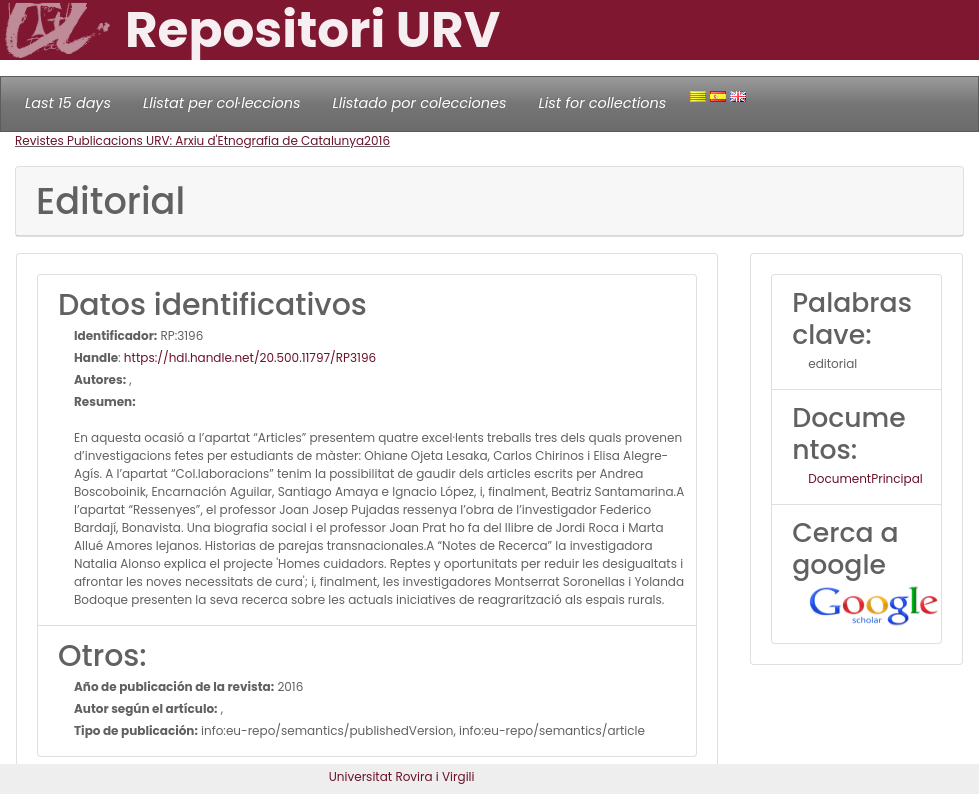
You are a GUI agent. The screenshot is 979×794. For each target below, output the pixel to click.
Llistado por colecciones (420, 103)
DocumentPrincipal (865, 478)
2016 (377, 140)
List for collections (602, 103)
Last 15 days (68, 103)
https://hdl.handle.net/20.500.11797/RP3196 (250, 357)
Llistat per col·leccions (222, 103)
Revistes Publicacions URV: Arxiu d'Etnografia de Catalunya (189, 140)
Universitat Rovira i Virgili (402, 776)
